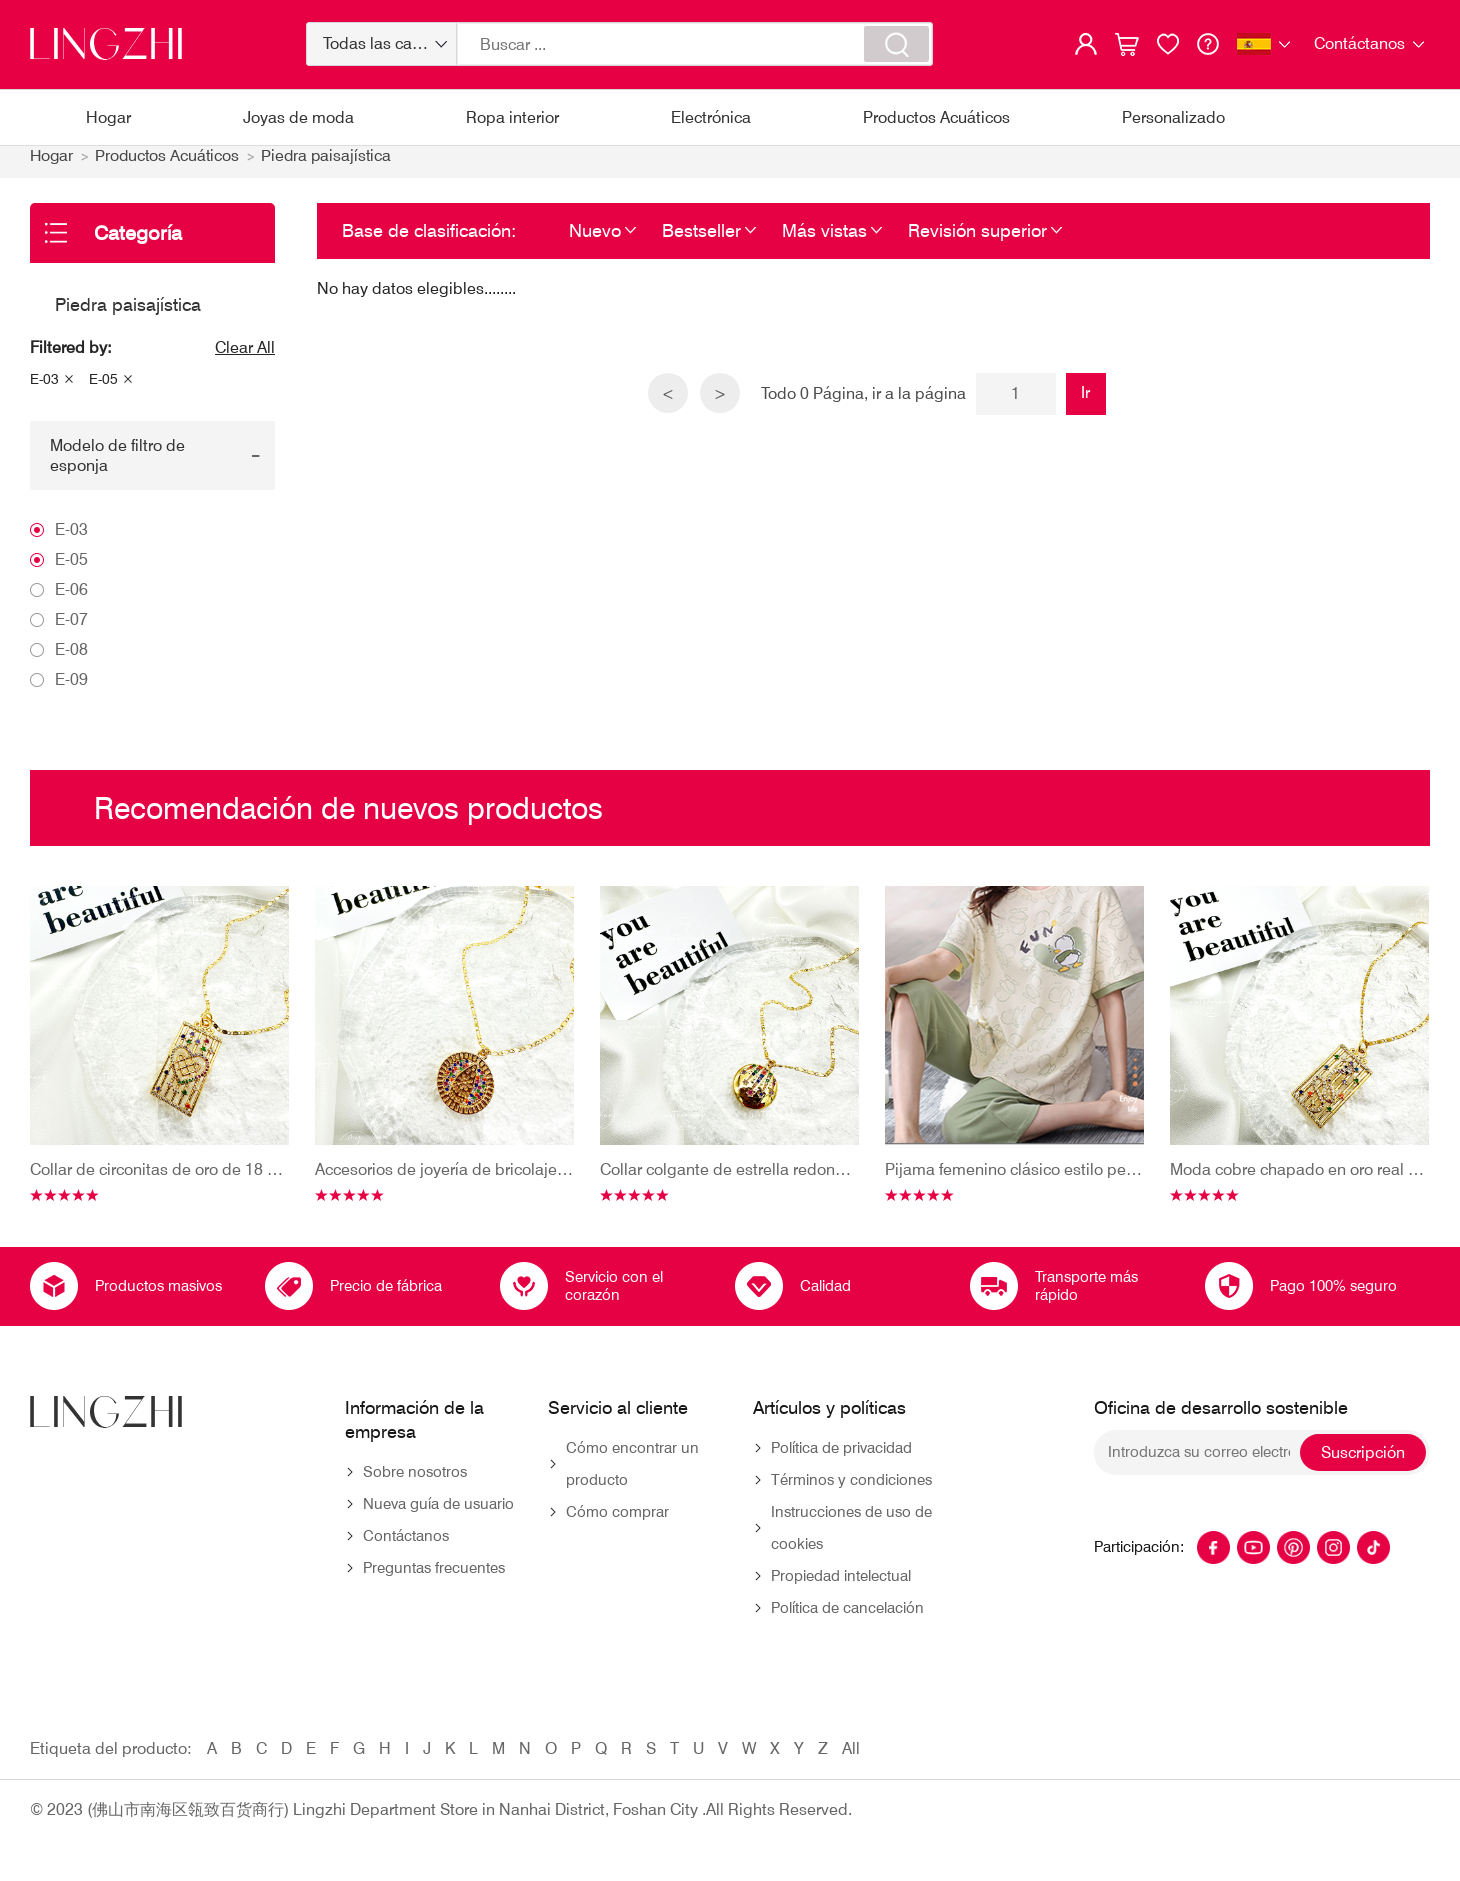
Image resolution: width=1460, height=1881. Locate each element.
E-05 (103, 390)
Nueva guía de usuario (438, 1515)
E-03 (44, 390)
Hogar (108, 117)
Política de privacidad (841, 1459)
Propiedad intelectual (841, 1587)
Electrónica (711, 117)
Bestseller (701, 240)
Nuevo (595, 240)
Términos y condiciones (851, 1491)
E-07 (71, 629)
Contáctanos (406, 1547)
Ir (1087, 402)
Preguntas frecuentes (434, 1579)
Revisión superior (977, 240)
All (851, 1759)
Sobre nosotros (415, 1483)
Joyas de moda (298, 117)
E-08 (71, 659)
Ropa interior (512, 117)
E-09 (71, 689)
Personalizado (1173, 117)
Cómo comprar (617, 1523)
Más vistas (824, 240)
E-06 (71, 599)
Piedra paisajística (332, 166)
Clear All (245, 358)
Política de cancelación (847, 1619)
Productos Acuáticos (936, 117)
